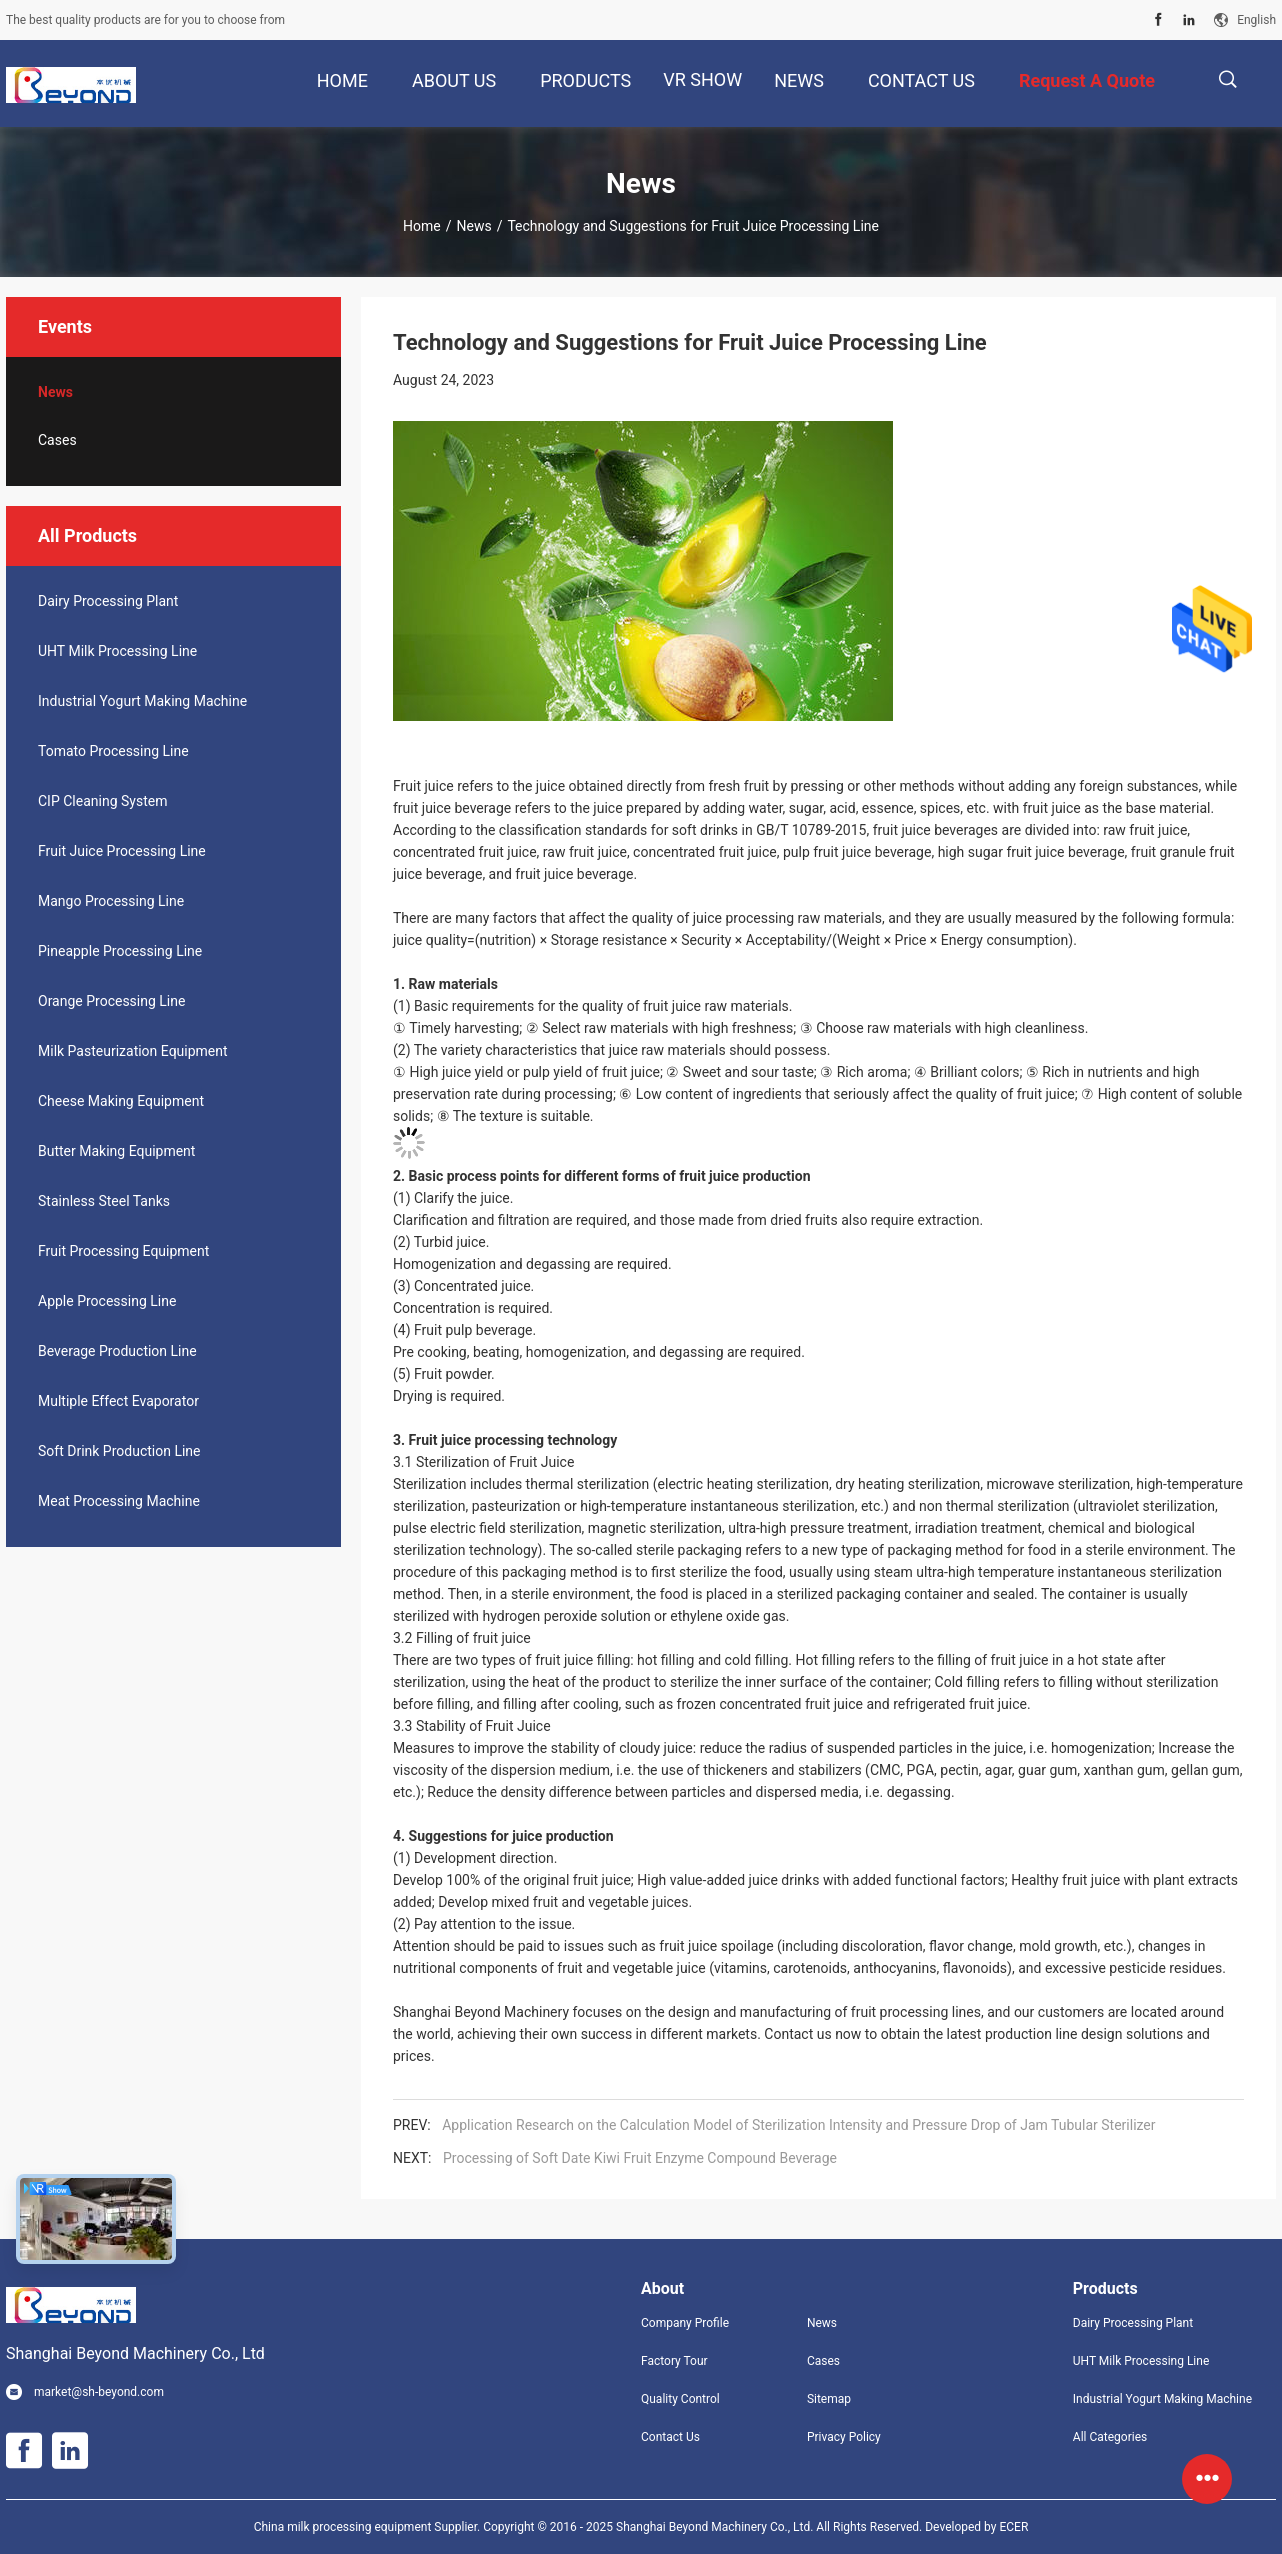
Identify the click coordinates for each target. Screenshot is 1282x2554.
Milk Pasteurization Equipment (133, 1051)
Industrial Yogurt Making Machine (142, 701)
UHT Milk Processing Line (117, 651)
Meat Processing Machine (119, 1501)
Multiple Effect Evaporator (118, 1401)
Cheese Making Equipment (121, 1101)
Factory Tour (674, 2361)
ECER (1013, 2527)
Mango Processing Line (111, 901)
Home (422, 226)
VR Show (702, 79)
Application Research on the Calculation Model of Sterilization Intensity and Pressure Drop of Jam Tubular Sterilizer (798, 2125)
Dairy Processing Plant (108, 601)
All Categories (1110, 2437)
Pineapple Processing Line (120, 951)
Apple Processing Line (107, 1301)
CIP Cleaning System (102, 801)
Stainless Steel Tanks (104, 1201)
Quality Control (680, 2399)
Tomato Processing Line (113, 751)
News (473, 226)
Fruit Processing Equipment (123, 1251)
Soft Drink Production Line (119, 1451)
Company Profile (685, 2323)
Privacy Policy (844, 2437)
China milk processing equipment (343, 2527)
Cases (57, 440)
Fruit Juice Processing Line (122, 851)
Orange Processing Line (111, 1001)
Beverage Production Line (117, 1351)
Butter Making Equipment (116, 1151)
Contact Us (670, 2437)
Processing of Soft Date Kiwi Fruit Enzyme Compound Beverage (640, 2158)
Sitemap (829, 2399)
